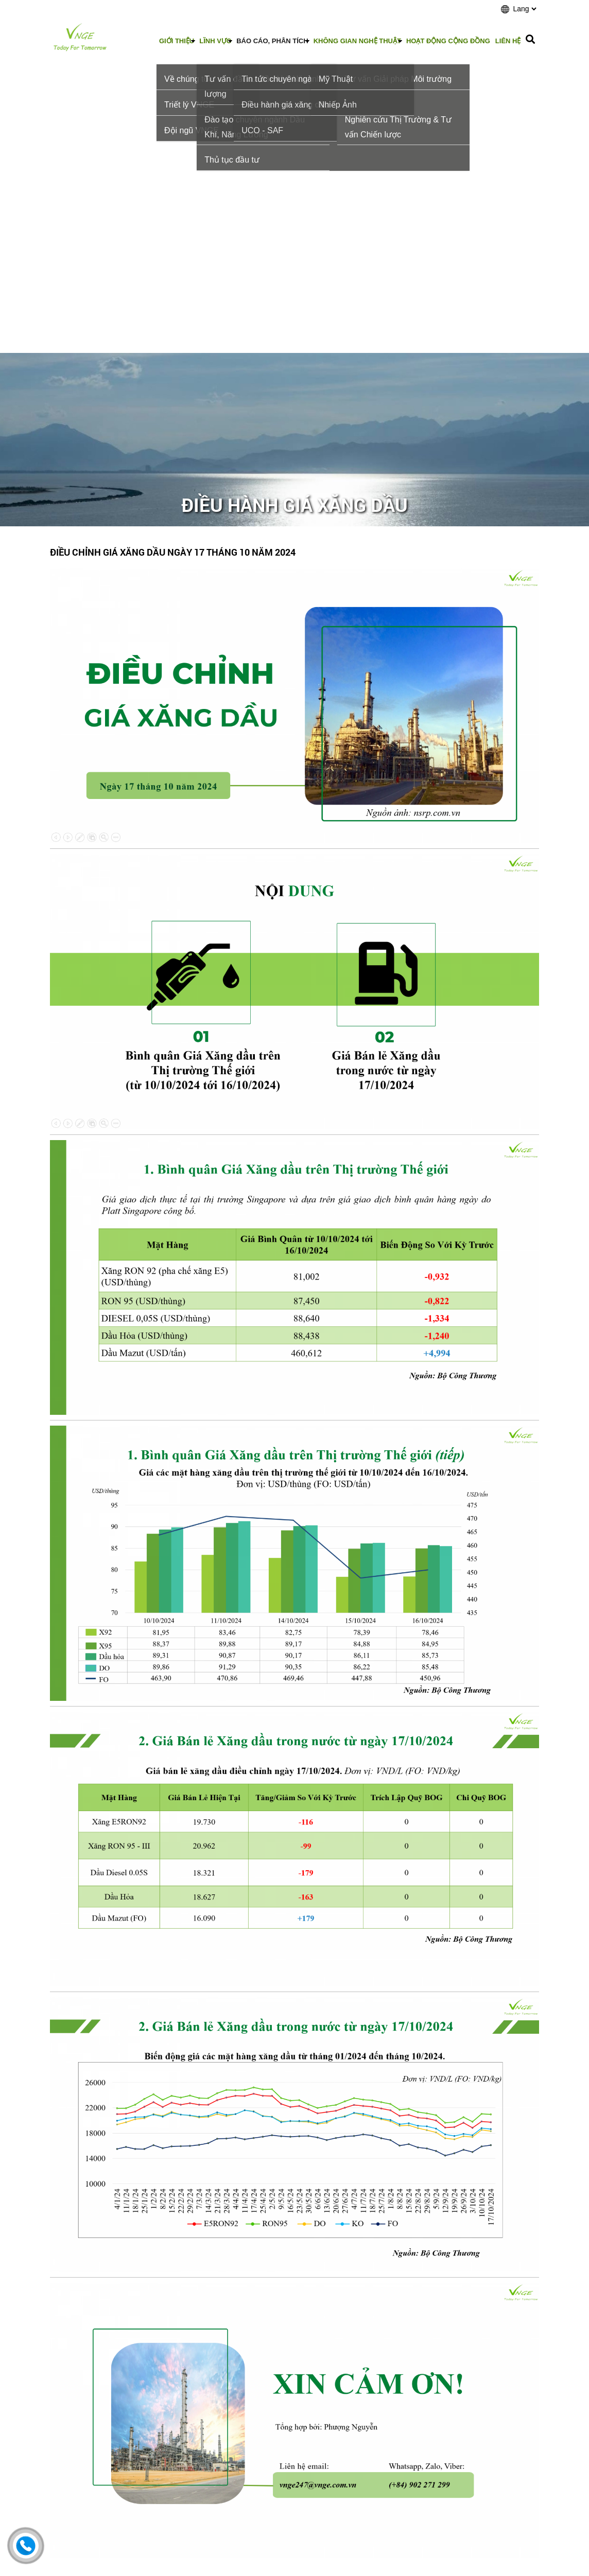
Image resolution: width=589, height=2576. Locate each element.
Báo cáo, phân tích (272, 41)
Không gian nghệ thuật (357, 41)
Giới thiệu (176, 41)
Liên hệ (508, 41)
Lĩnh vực (215, 41)
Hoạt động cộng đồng (448, 41)
